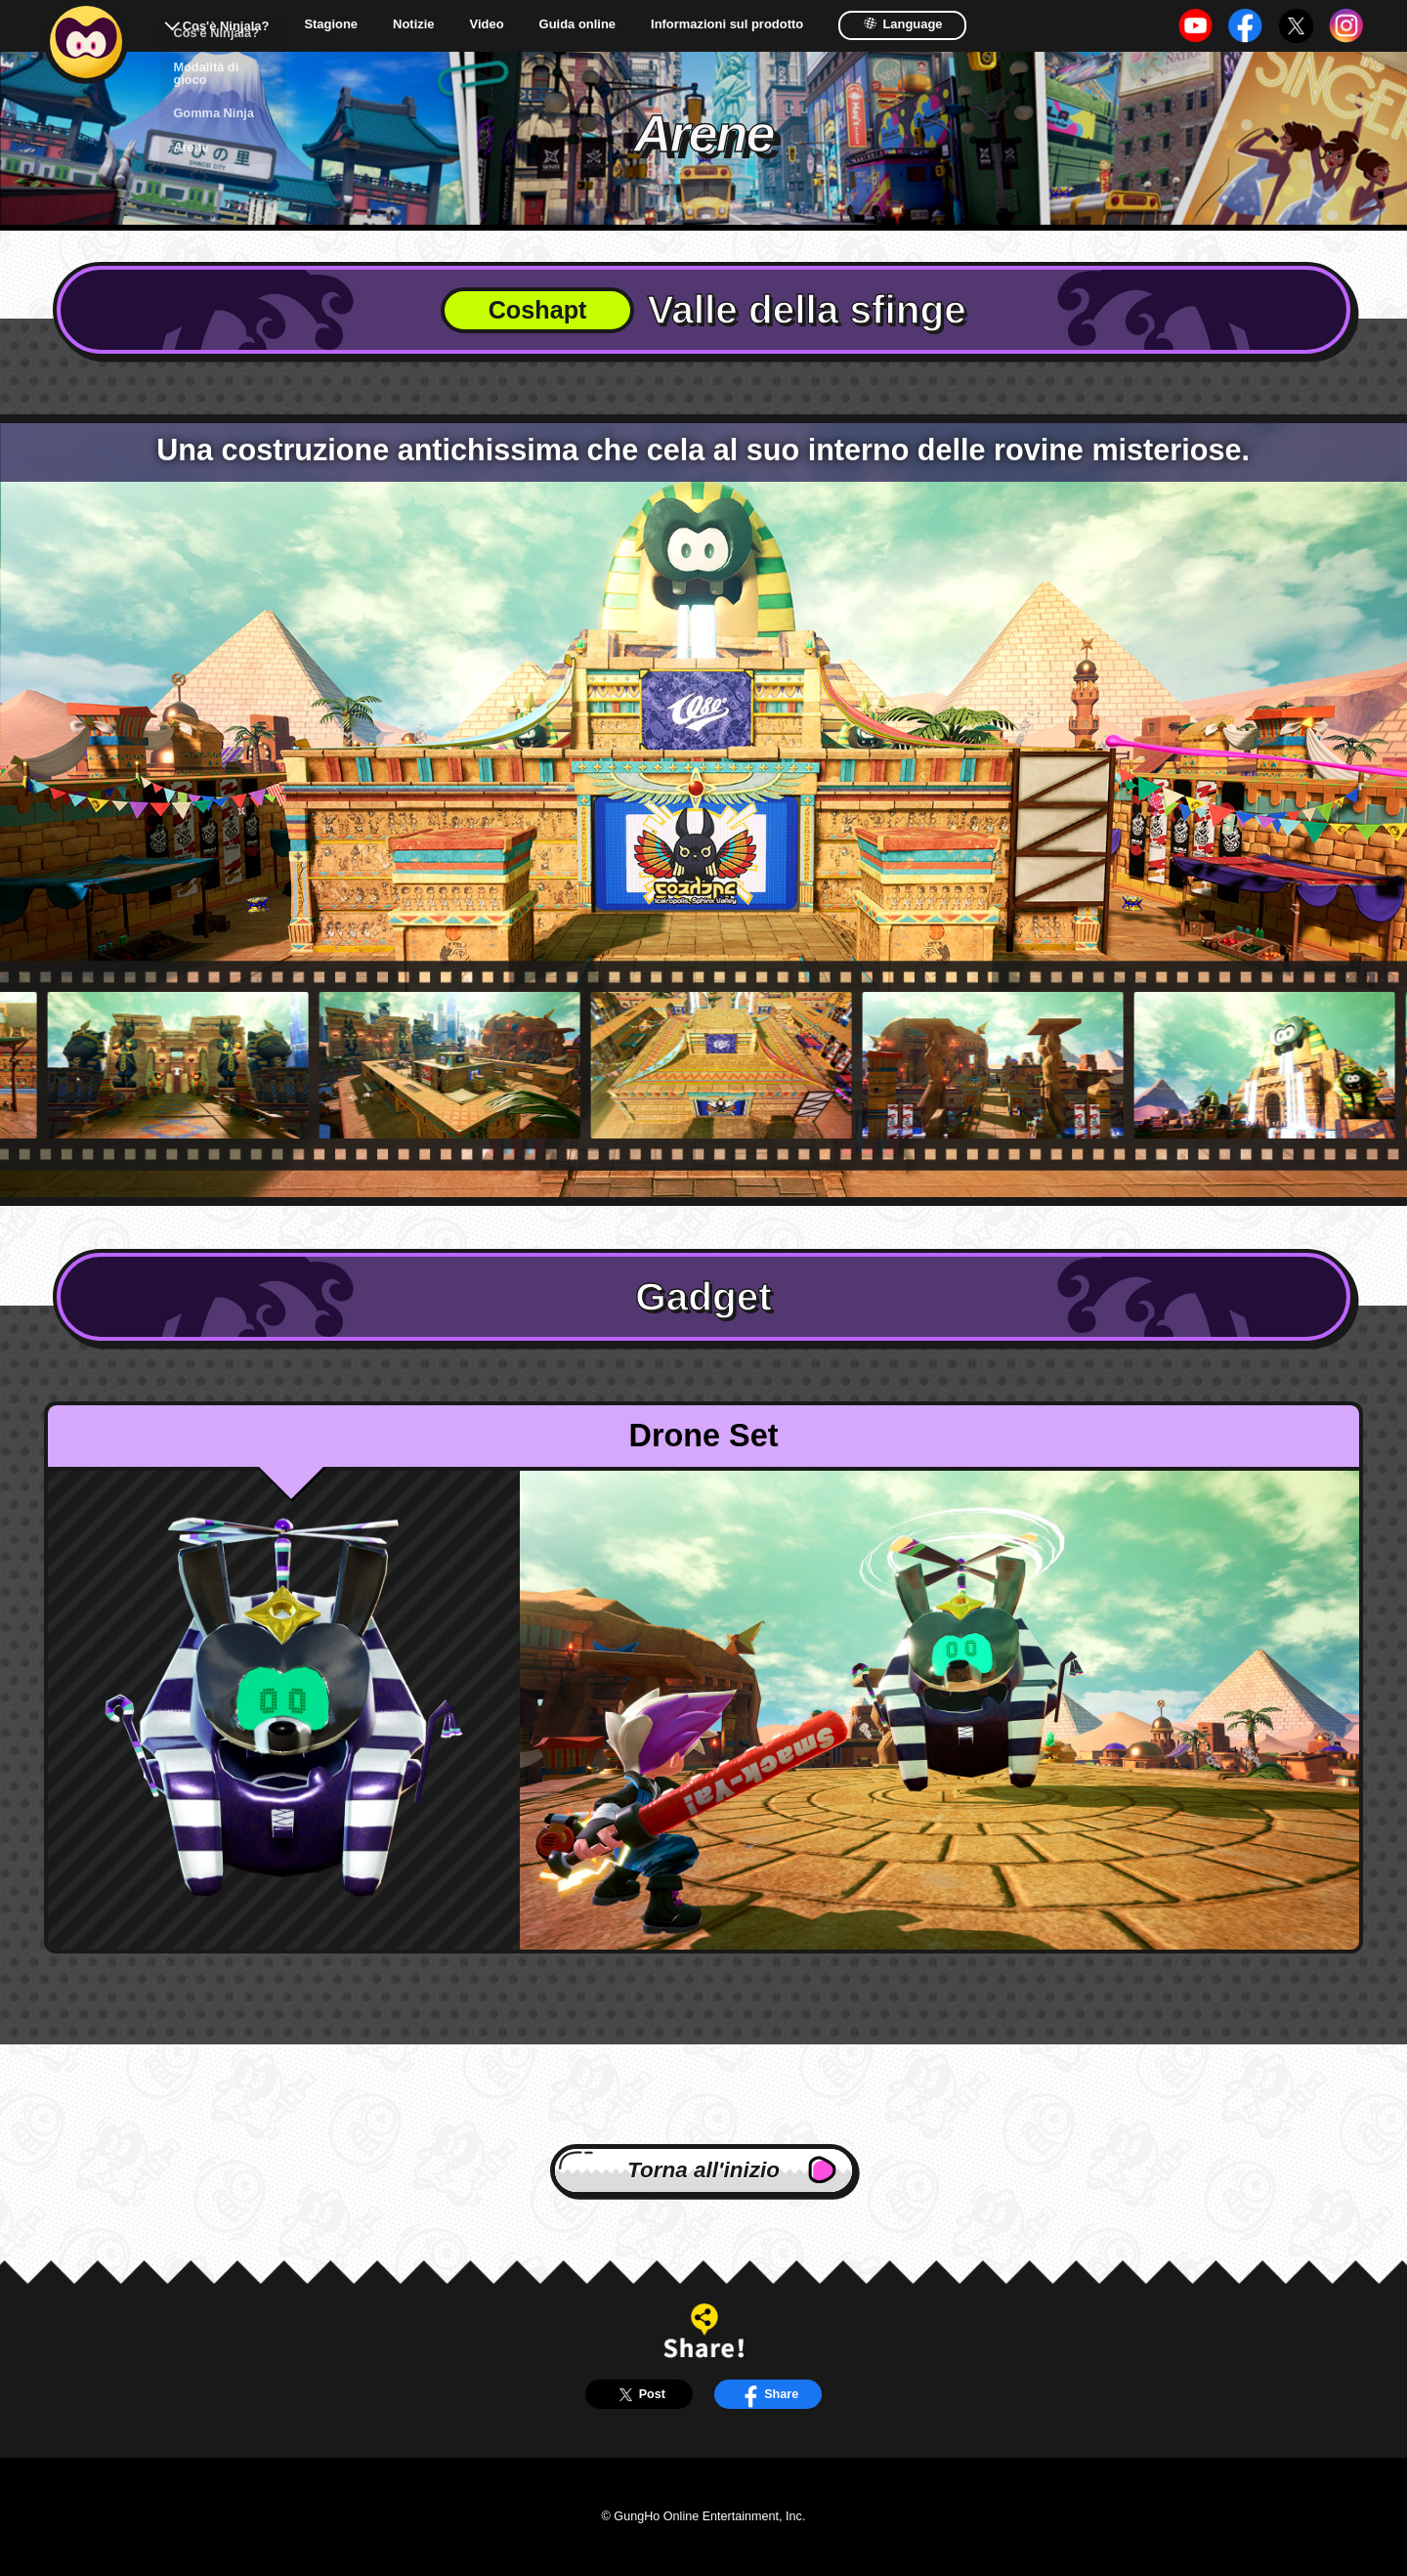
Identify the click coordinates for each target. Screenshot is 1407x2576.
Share (768, 2395)
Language (903, 23)
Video (487, 25)
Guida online (577, 25)
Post (639, 2395)
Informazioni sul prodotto (727, 25)
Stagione (331, 25)
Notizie (413, 25)
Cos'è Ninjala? (226, 26)
